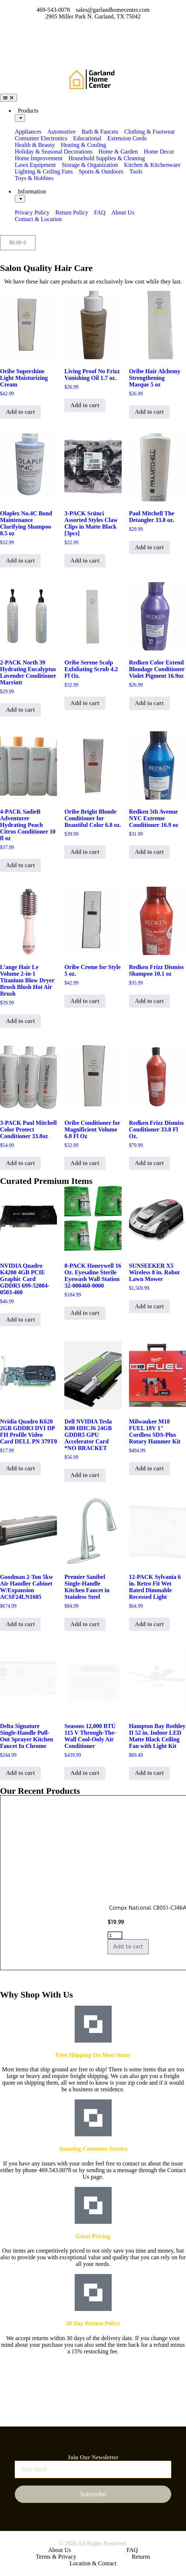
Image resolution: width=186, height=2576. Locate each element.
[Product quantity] (76, 1935)
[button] (93, 1973)
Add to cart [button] (20, 412)
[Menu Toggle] (8, 98)
